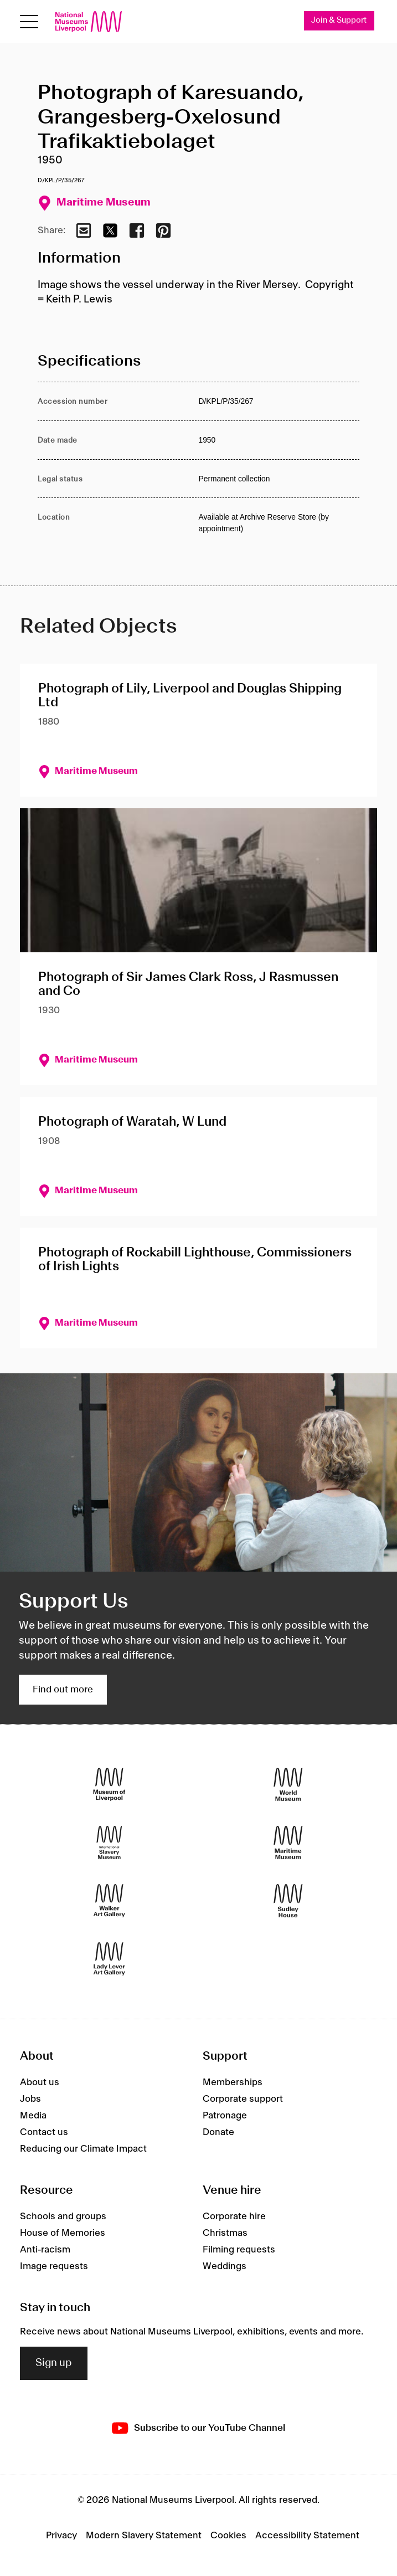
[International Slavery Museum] (109, 1843)
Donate (218, 2132)
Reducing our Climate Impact (83, 2149)
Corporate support (243, 2099)
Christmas (225, 2233)
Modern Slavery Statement (144, 2536)
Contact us (44, 2132)
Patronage (225, 2116)
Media (33, 2116)
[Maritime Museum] (288, 1843)
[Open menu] (29, 22)
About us (39, 2082)
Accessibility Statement (307, 2536)
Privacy (61, 2536)
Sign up (53, 2363)
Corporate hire (234, 2216)
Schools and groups (63, 2216)
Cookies (228, 2536)
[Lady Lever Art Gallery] (109, 1959)
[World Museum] (288, 1785)
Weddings (224, 2266)
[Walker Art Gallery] (109, 1901)
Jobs (30, 2099)
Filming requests (239, 2250)
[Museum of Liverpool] (109, 1785)
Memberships (232, 2082)
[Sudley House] (288, 1901)
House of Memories (62, 2233)
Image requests (54, 2266)
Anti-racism (45, 2250)
